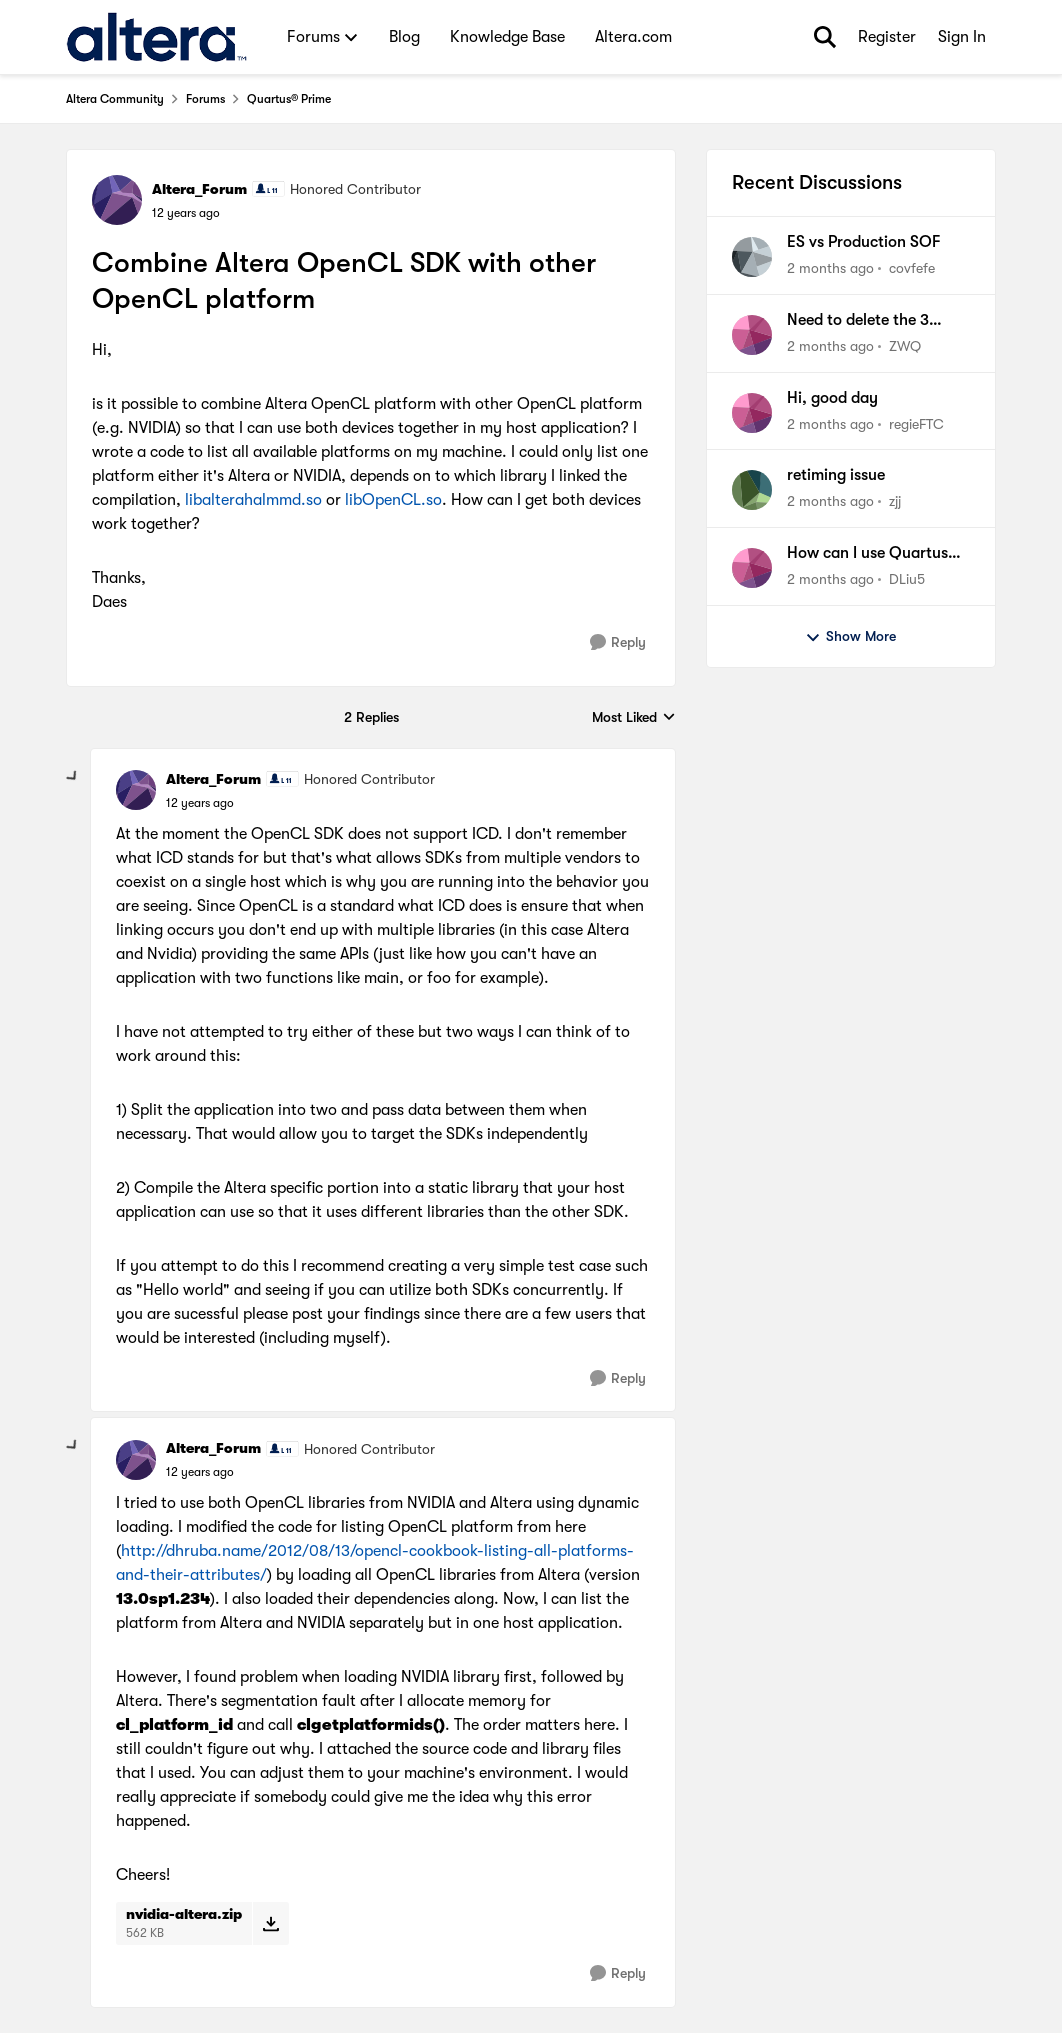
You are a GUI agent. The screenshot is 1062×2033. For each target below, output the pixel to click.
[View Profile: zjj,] (752, 490)
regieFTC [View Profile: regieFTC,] (916, 423)
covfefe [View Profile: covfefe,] (912, 268)
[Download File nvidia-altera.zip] (270, 1923)
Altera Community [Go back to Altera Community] (115, 99)
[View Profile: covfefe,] (752, 257)
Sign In (962, 37)
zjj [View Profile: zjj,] (895, 501)
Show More (850, 637)
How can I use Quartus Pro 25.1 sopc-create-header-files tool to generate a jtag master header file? (867, 554)
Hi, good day (832, 398)
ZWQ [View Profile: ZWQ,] (905, 346)
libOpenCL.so (393, 500)
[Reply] (618, 642)
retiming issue (836, 475)
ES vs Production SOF (863, 242)
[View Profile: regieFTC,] (752, 413)
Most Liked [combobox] (634, 718)
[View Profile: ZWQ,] (752, 335)
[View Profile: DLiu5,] (752, 568)
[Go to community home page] (156, 37)
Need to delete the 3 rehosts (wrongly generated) (858, 321)
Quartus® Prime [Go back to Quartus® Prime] (289, 99)
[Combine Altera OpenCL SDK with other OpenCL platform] (200, 803)
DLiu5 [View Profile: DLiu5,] (907, 579)
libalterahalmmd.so (253, 500)
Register (887, 37)
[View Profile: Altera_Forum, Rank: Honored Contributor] (117, 200)
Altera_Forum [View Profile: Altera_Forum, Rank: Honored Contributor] (199, 189)
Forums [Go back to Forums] (205, 99)
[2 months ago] (830, 268)
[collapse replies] (73, 777)
